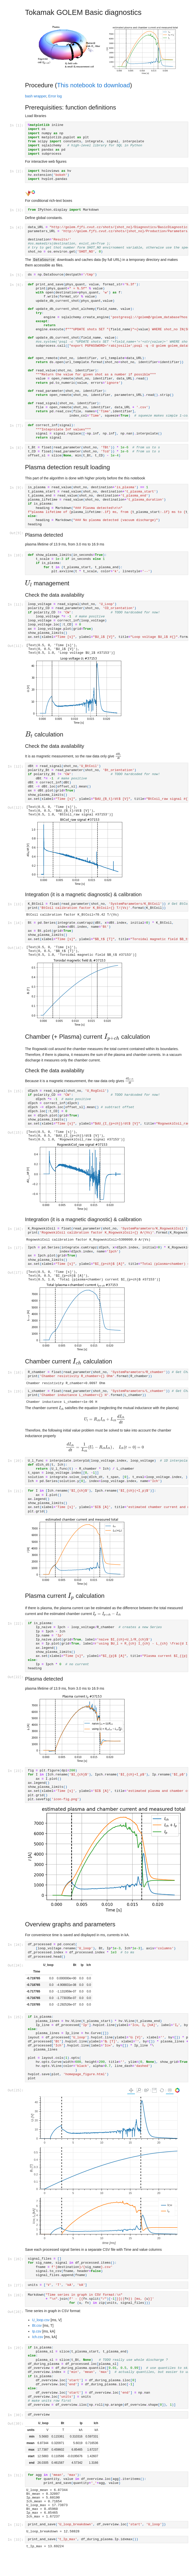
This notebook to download (93, 85)
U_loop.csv (41, 2334)
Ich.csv (37, 2351)
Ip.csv (36, 2346)
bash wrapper (35, 96)
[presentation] (28, 583)
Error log (55, 96)
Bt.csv (37, 2340)
